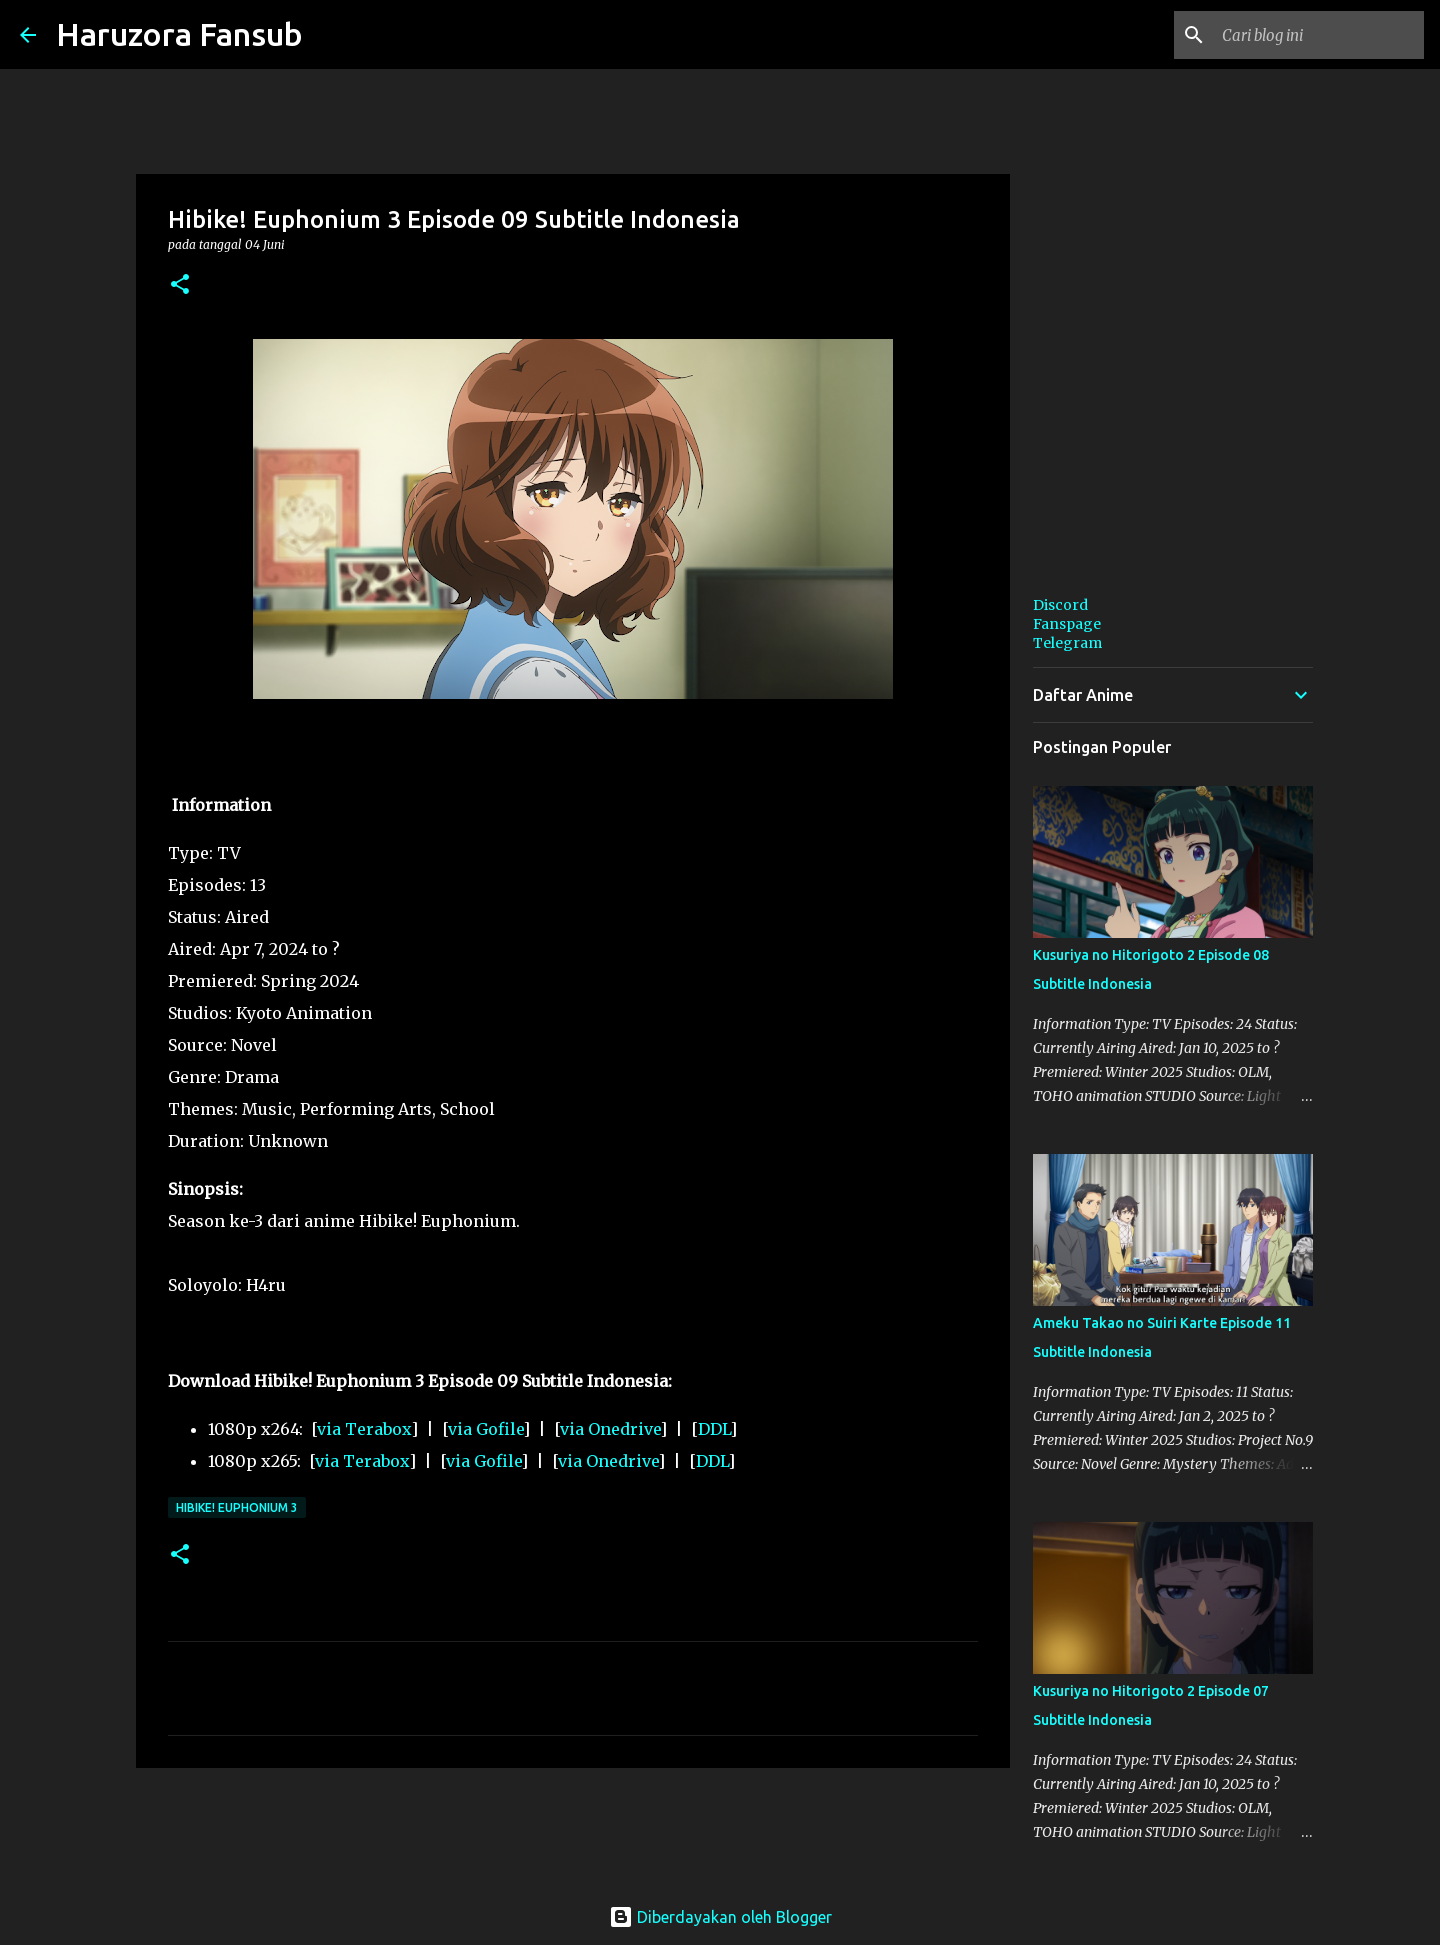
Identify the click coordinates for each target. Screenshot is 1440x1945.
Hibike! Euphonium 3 (237, 1507)
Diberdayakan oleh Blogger (720, 1917)
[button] (180, 285)
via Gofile (485, 1429)
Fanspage (1067, 624)
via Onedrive (610, 1429)
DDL (714, 1429)
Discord (1060, 605)
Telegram (1067, 643)
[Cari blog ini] (1319, 35)
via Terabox (364, 1429)
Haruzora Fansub (179, 34)
